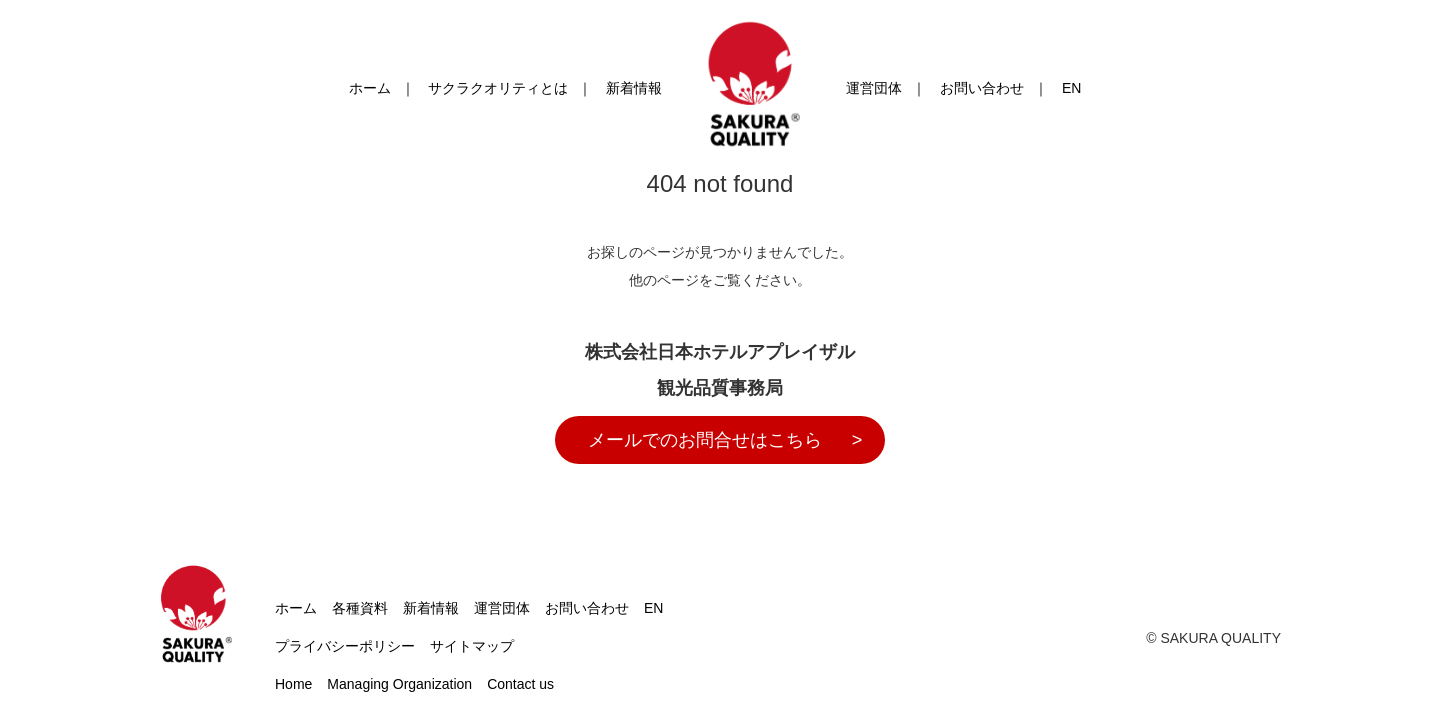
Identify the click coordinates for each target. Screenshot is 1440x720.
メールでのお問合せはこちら (705, 440)
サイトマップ (472, 646)
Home (293, 684)
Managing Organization (399, 684)
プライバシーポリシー (345, 646)
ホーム (370, 88)
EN (1071, 88)
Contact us (520, 684)
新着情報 (634, 88)
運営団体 (874, 88)
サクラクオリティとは (498, 88)
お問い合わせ (982, 88)
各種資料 (360, 608)
